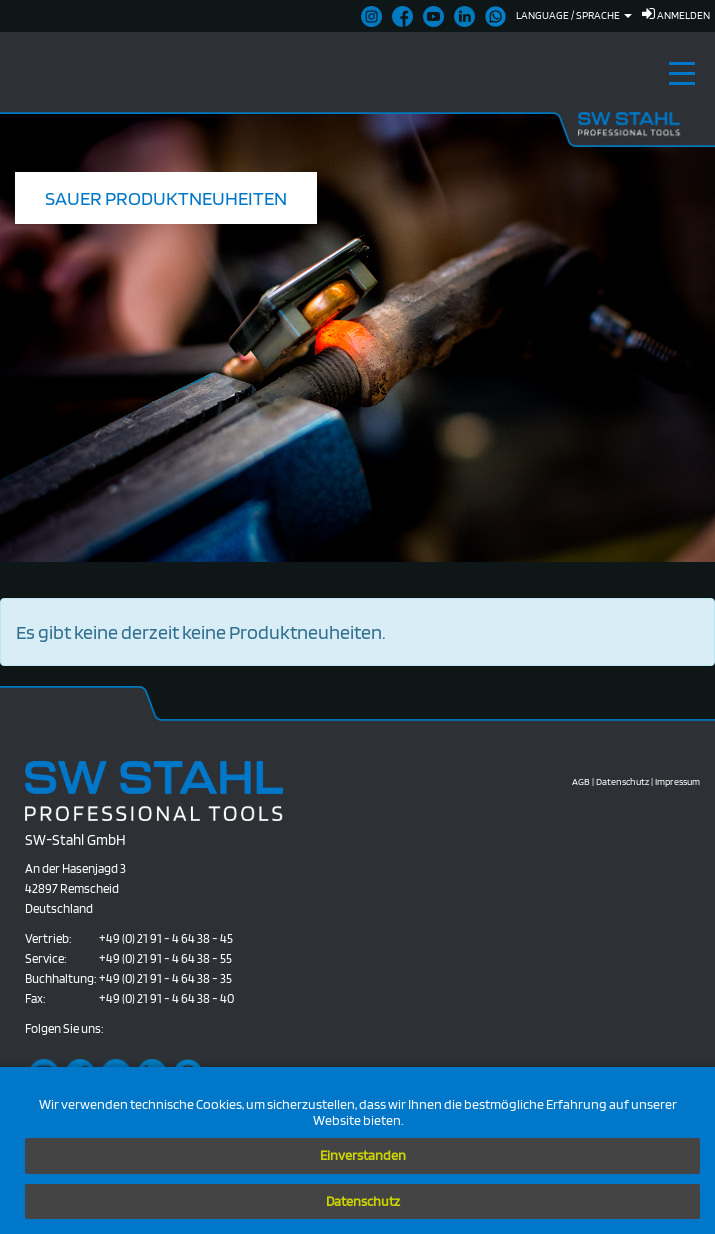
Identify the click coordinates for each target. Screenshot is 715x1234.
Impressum (677, 781)
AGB (581, 781)
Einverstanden (363, 1155)
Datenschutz (363, 1201)
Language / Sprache (574, 15)
